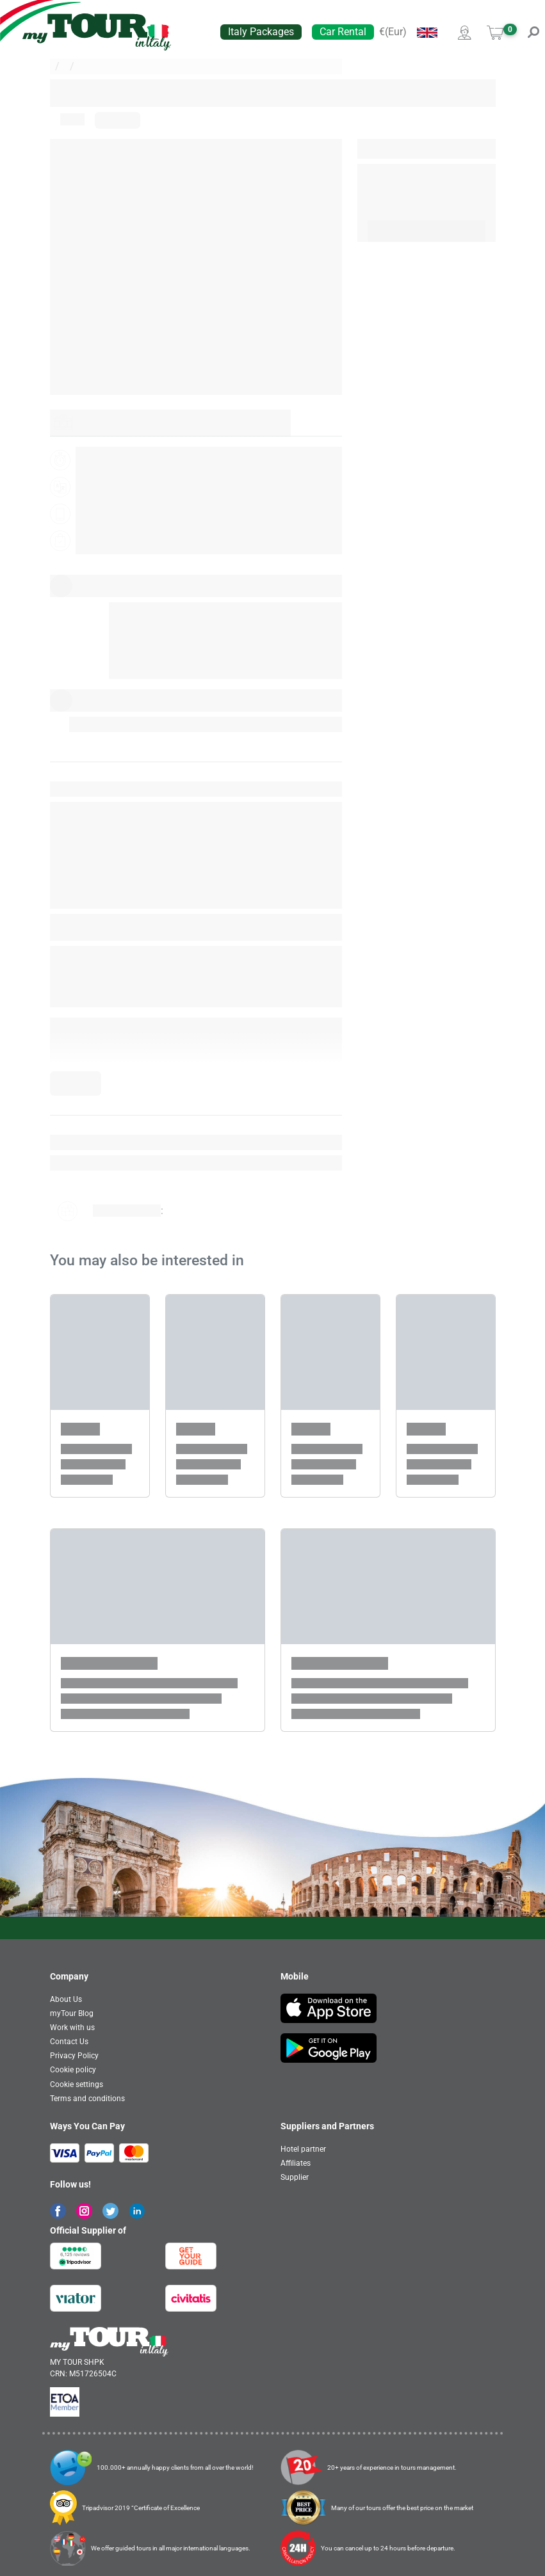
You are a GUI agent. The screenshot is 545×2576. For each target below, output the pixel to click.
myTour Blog (72, 2013)
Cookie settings (76, 2084)
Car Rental (343, 32)
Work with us (72, 2027)
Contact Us (69, 2041)
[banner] (96, 32)
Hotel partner (303, 2149)
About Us (66, 1999)
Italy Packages (261, 32)
